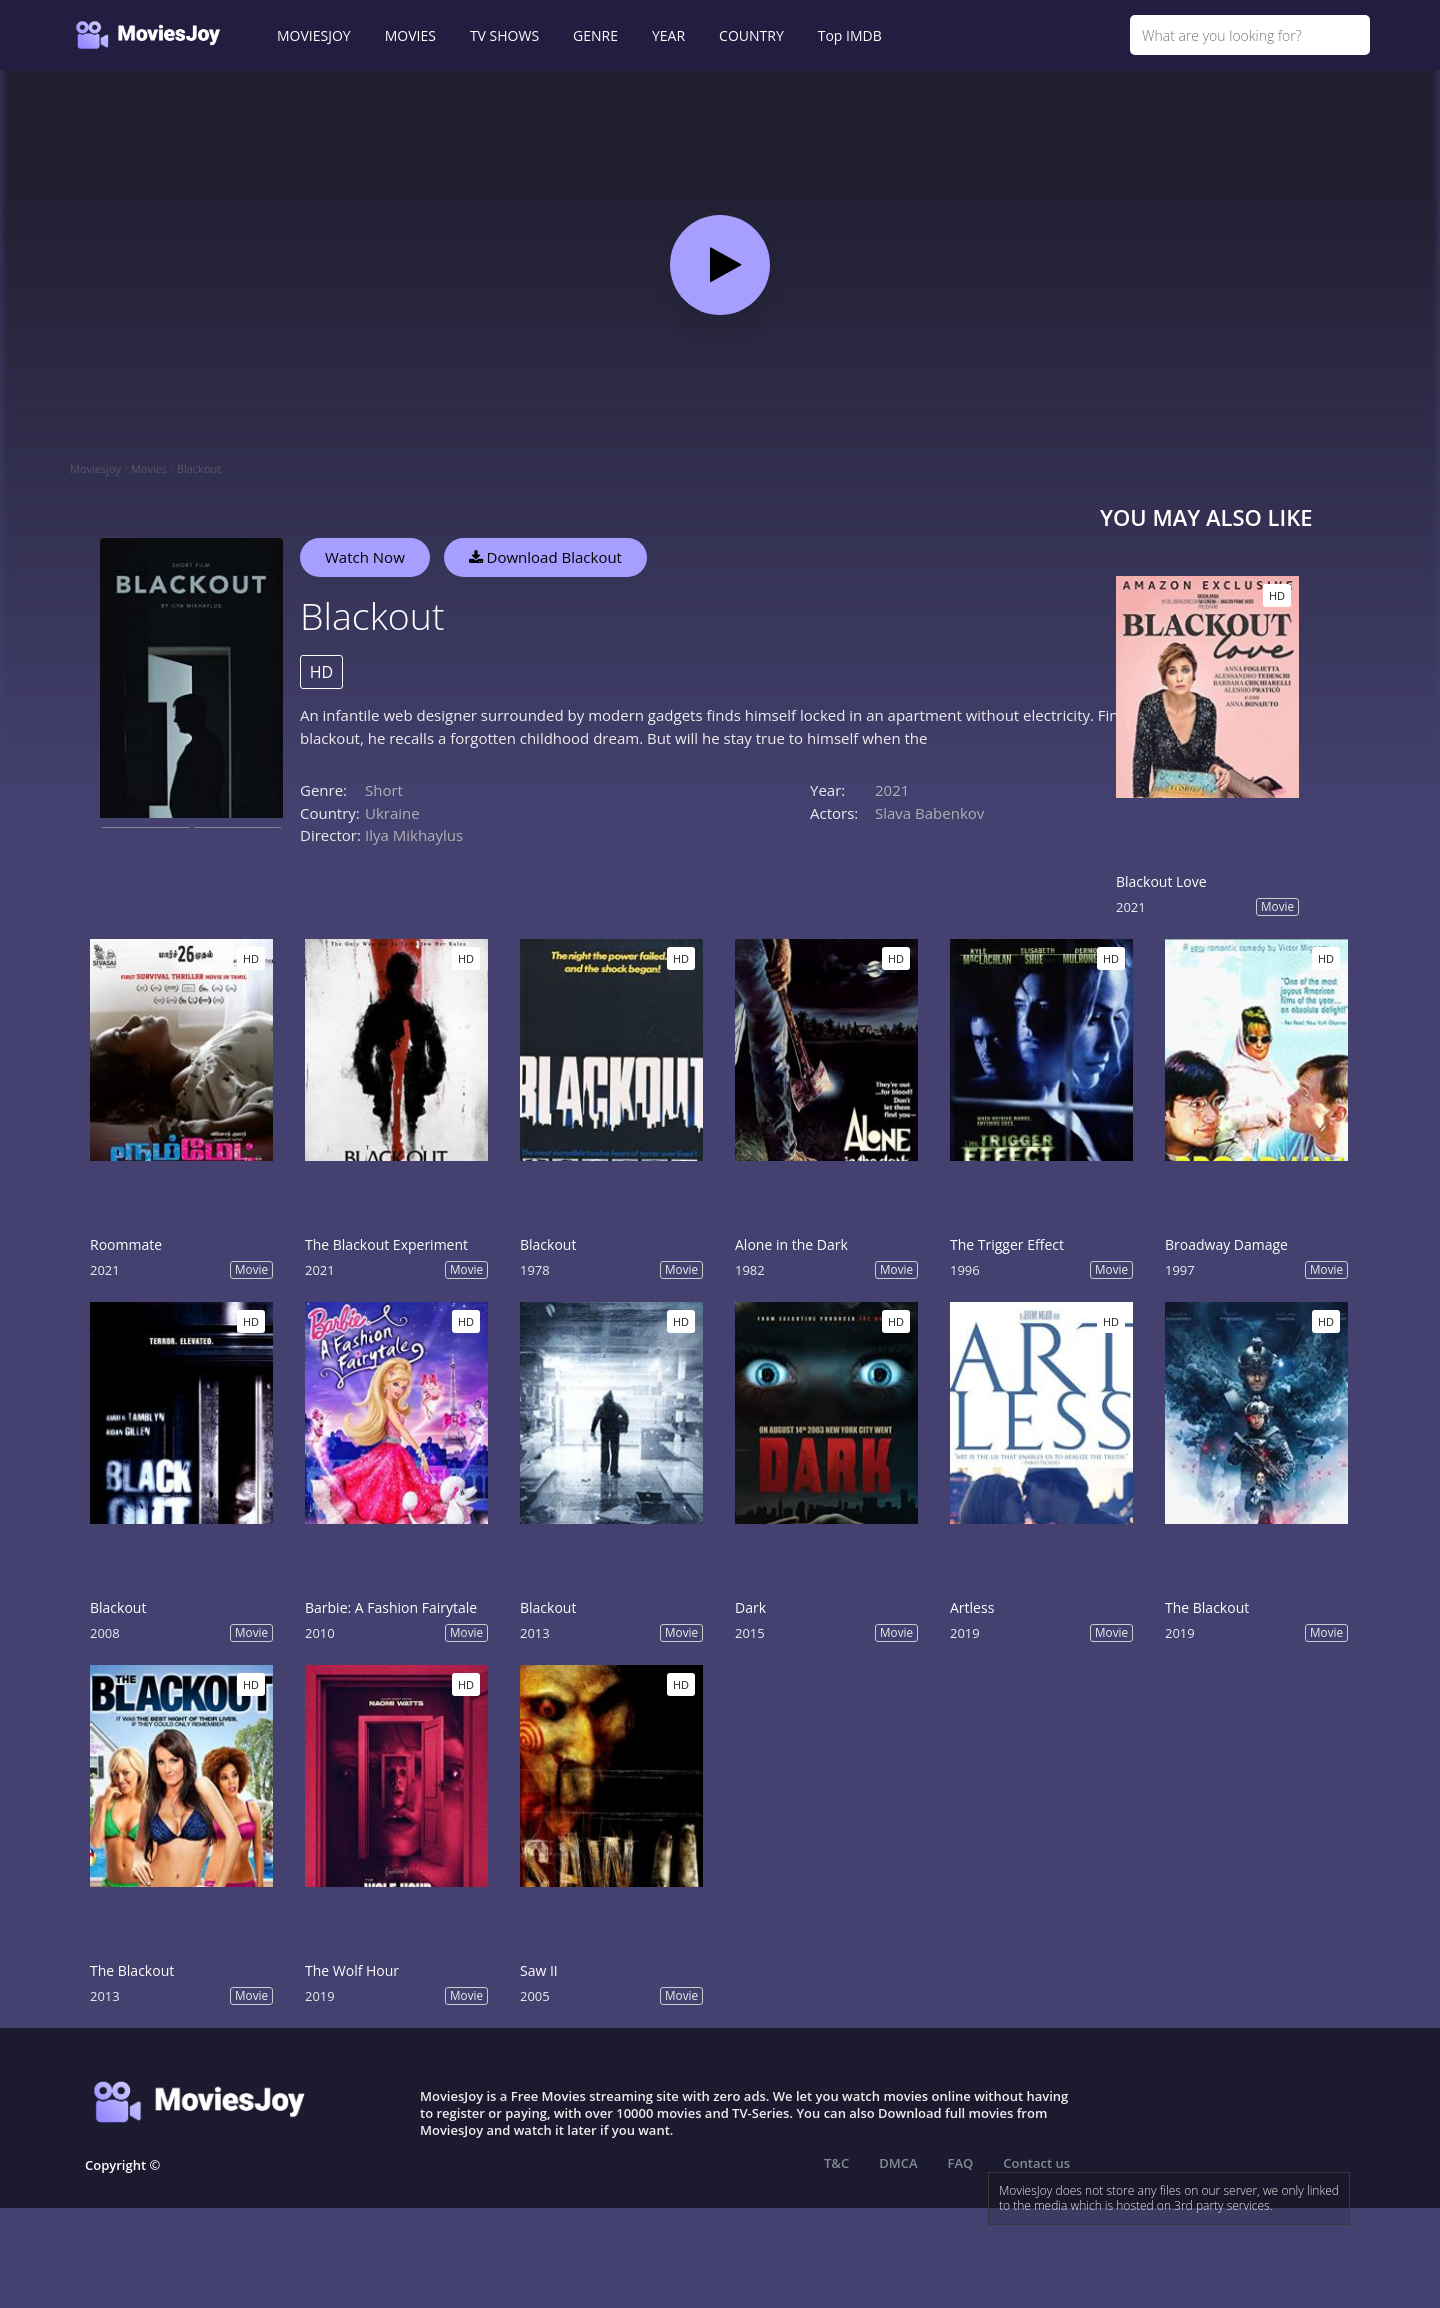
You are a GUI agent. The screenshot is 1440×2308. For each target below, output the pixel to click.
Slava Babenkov (929, 813)
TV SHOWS (504, 35)
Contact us (1036, 2163)
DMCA (898, 2163)
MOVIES (410, 35)
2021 (892, 790)
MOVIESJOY (314, 35)
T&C (836, 2163)
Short (384, 790)
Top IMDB (850, 35)
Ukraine (392, 813)
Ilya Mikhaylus (414, 835)
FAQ (961, 2163)
